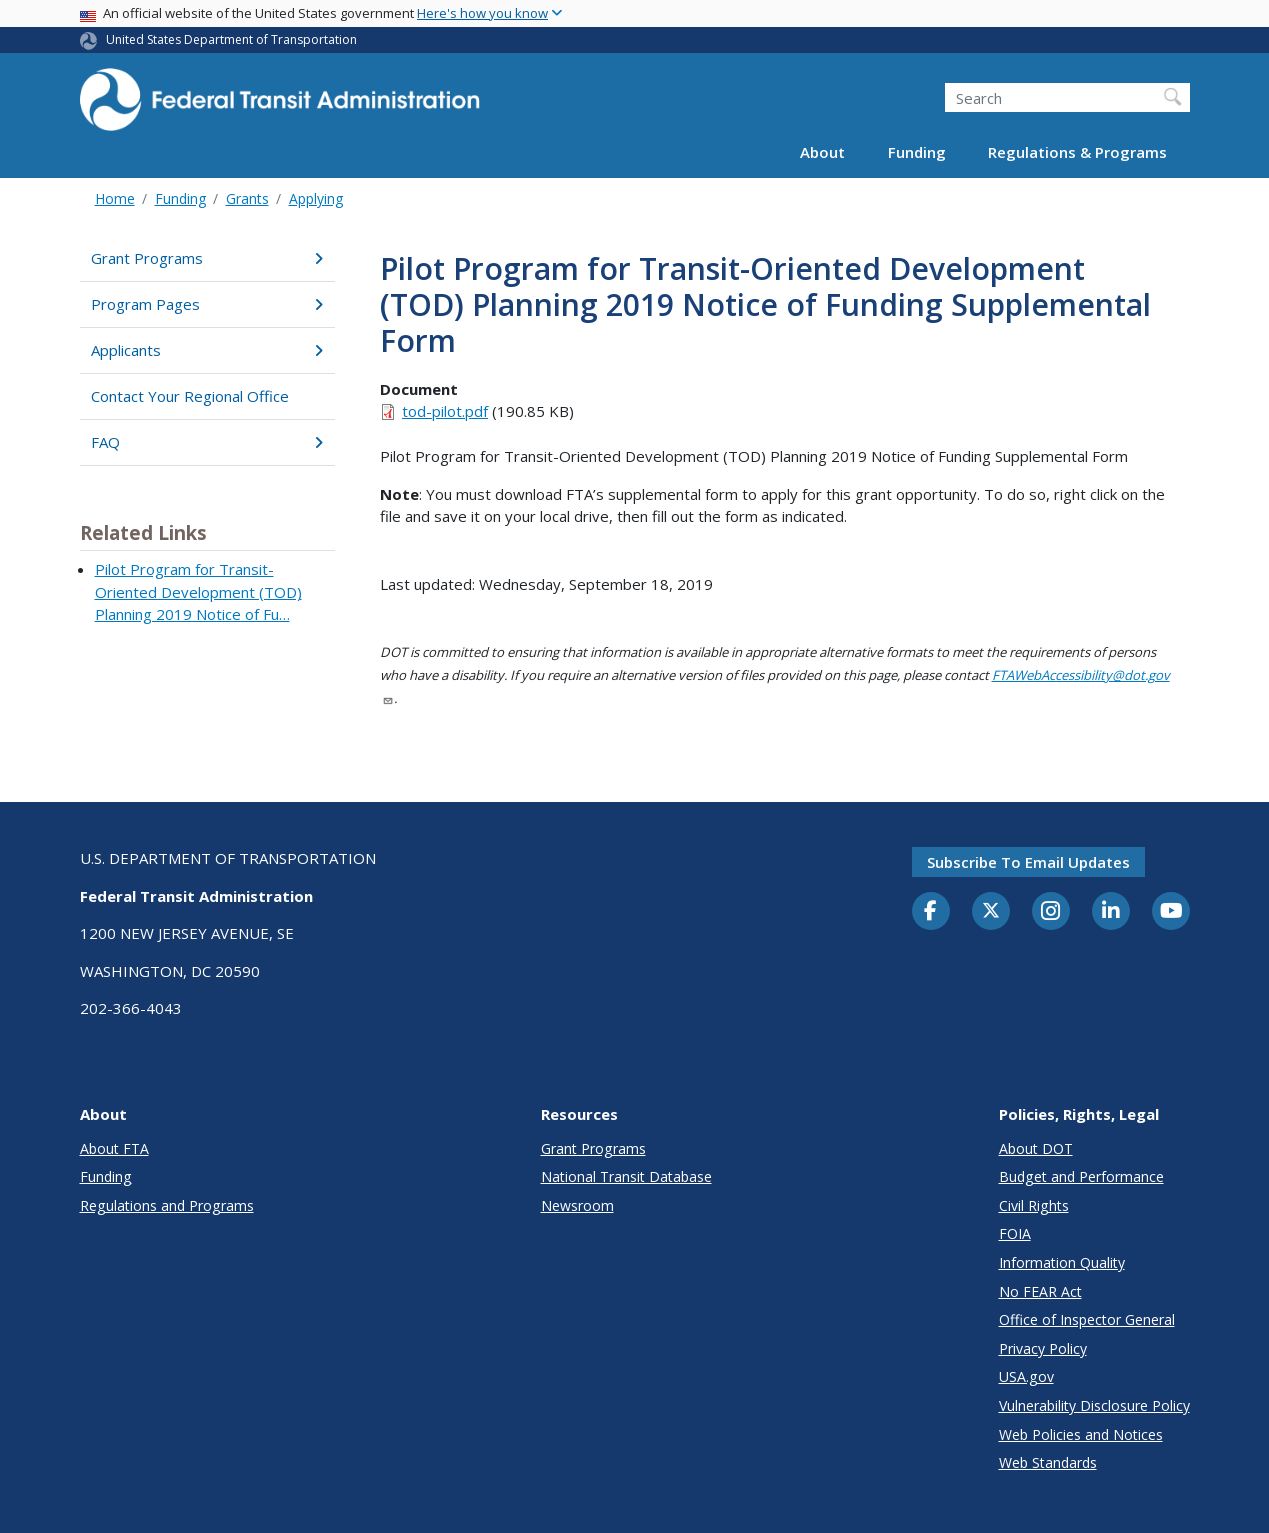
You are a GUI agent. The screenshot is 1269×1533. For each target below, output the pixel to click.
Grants (247, 198)
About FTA (114, 1148)
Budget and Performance (1081, 1176)
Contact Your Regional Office (190, 396)
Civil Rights (1034, 1205)
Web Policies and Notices (1081, 1434)
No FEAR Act (1040, 1291)
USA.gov (1026, 1376)
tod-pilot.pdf (445, 411)
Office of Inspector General (1087, 1319)
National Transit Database (626, 1176)
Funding (917, 152)
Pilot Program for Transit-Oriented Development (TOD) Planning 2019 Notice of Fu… (198, 591)
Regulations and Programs (167, 1205)
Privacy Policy (1043, 1348)
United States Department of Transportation (231, 39)
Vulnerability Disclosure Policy (1094, 1405)
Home (115, 198)
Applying (316, 198)
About (822, 152)
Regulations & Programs (1077, 152)
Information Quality (1062, 1262)
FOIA (1015, 1233)
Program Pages (207, 304)
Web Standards (1048, 1462)
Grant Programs (207, 258)
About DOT (1036, 1148)
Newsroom (577, 1205)
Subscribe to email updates (1028, 862)
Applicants (207, 350)
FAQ (207, 442)
